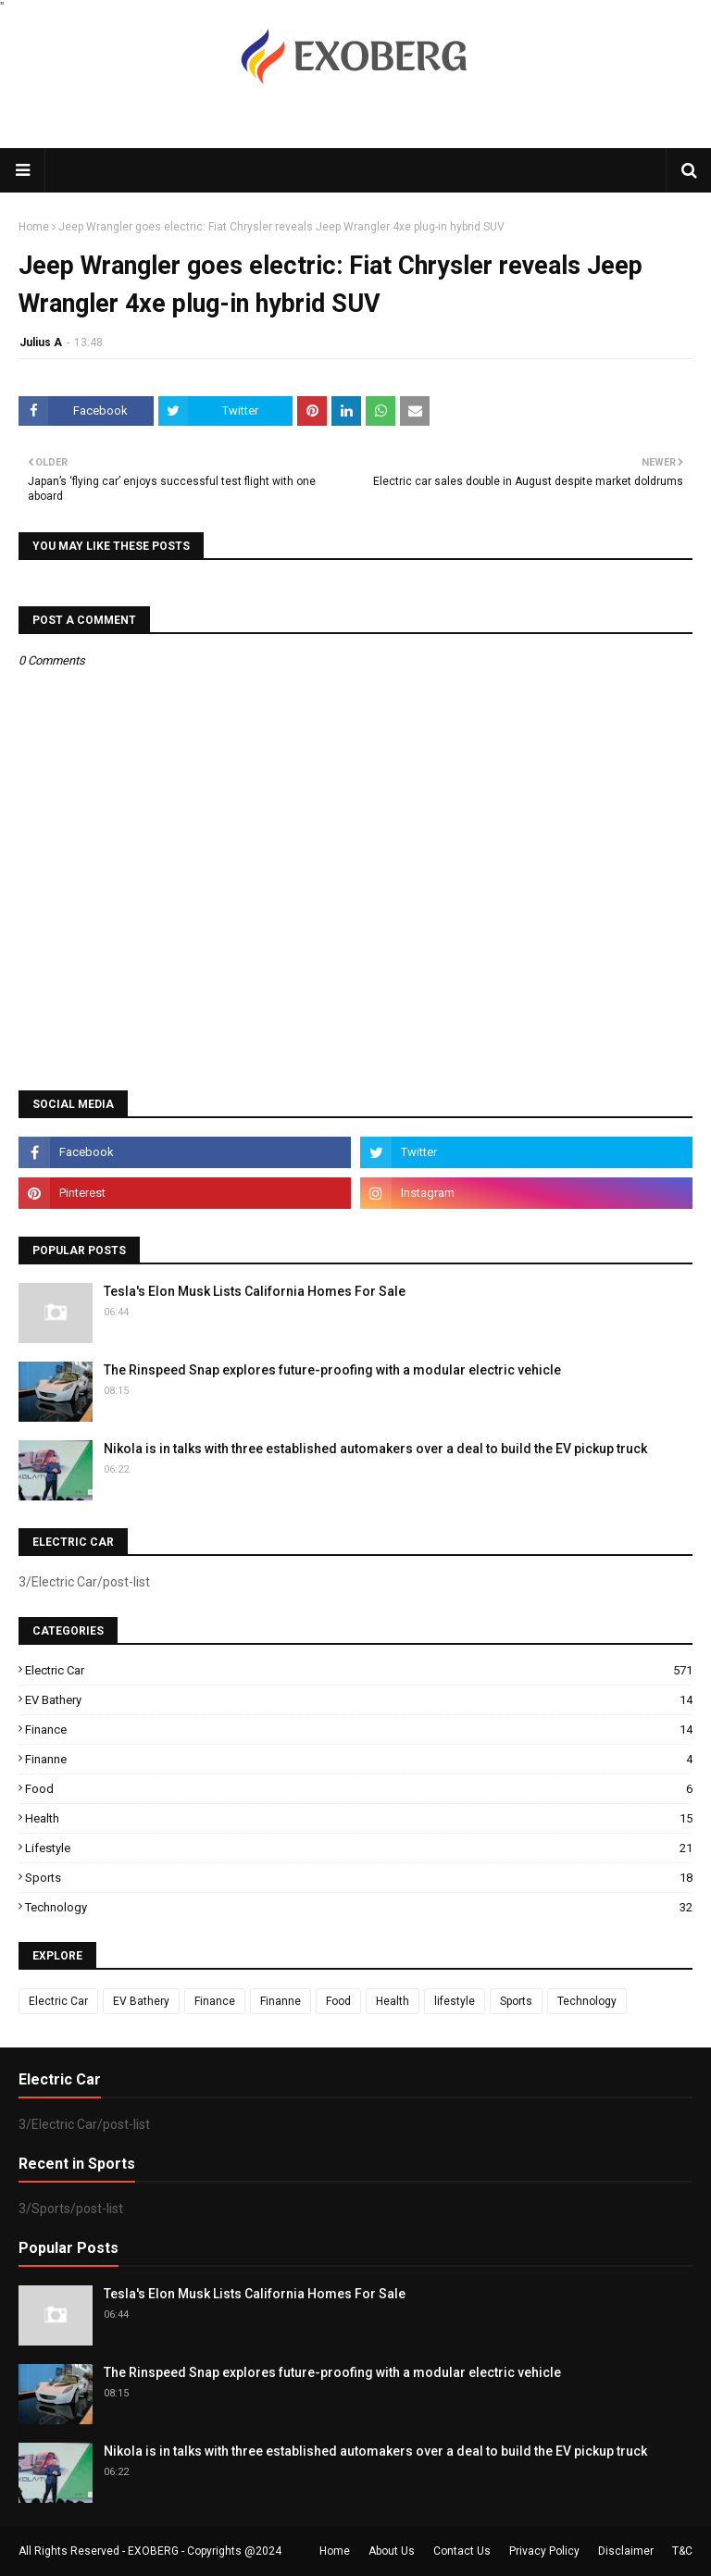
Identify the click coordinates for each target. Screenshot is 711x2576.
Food (358, 1789)
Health (358, 1818)
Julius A (40, 342)
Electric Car (358, 1670)
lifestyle (358, 1848)
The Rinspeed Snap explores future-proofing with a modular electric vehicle (332, 1370)
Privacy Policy (544, 2551)
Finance (358, 1729)
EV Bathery (358, 1700)
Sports (358, 1878)
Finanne (358, 1759)
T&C (682, 2551)
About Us (391, 2551)
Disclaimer (626, 2551)
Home (34, 226)
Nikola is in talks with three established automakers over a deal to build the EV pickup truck (375, 1448)
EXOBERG (153, 2551)
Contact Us (462, 2551)
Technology (358, 1907)
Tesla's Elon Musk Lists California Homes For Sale (254, 1291)
